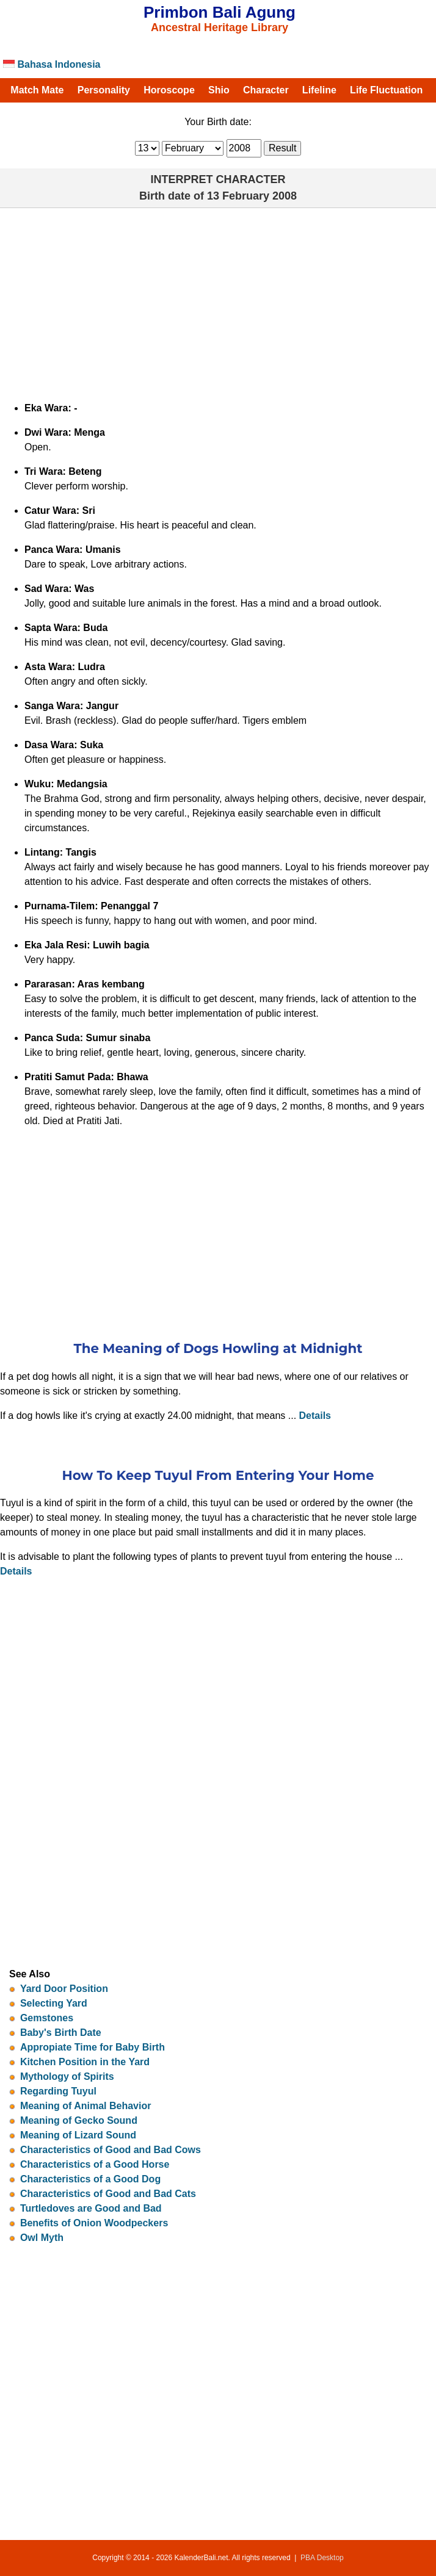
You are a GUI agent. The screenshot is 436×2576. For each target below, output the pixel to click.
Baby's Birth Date (60, 2032)
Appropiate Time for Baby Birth (92, 2047)
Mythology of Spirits (67, 2076)
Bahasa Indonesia (52, 64)
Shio (219, 90)
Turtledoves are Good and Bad (91, 2208)
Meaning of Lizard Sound (78, 2135)
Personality (104, 90)
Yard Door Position (64, 1988)
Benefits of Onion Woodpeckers (94, 2223)
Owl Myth (42, 2237)
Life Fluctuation (386, 90)
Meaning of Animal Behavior (85, 2106)
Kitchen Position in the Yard (85, 2062)
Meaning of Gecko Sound (78, 2120)
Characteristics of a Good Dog (90, 2179)
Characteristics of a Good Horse (95, 2164)
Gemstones (46, 2018)
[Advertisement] (218, 299)
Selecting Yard (53, 2003)
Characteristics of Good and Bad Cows (110, 2150)
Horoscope (169, 90)
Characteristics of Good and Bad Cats (108, 2193)
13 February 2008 (252, 196)
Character (266, 90)
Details (315, 1415)
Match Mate (37, 90)
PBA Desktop (322, 2557)
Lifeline (319, 90)
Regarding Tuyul (58, 2091)
